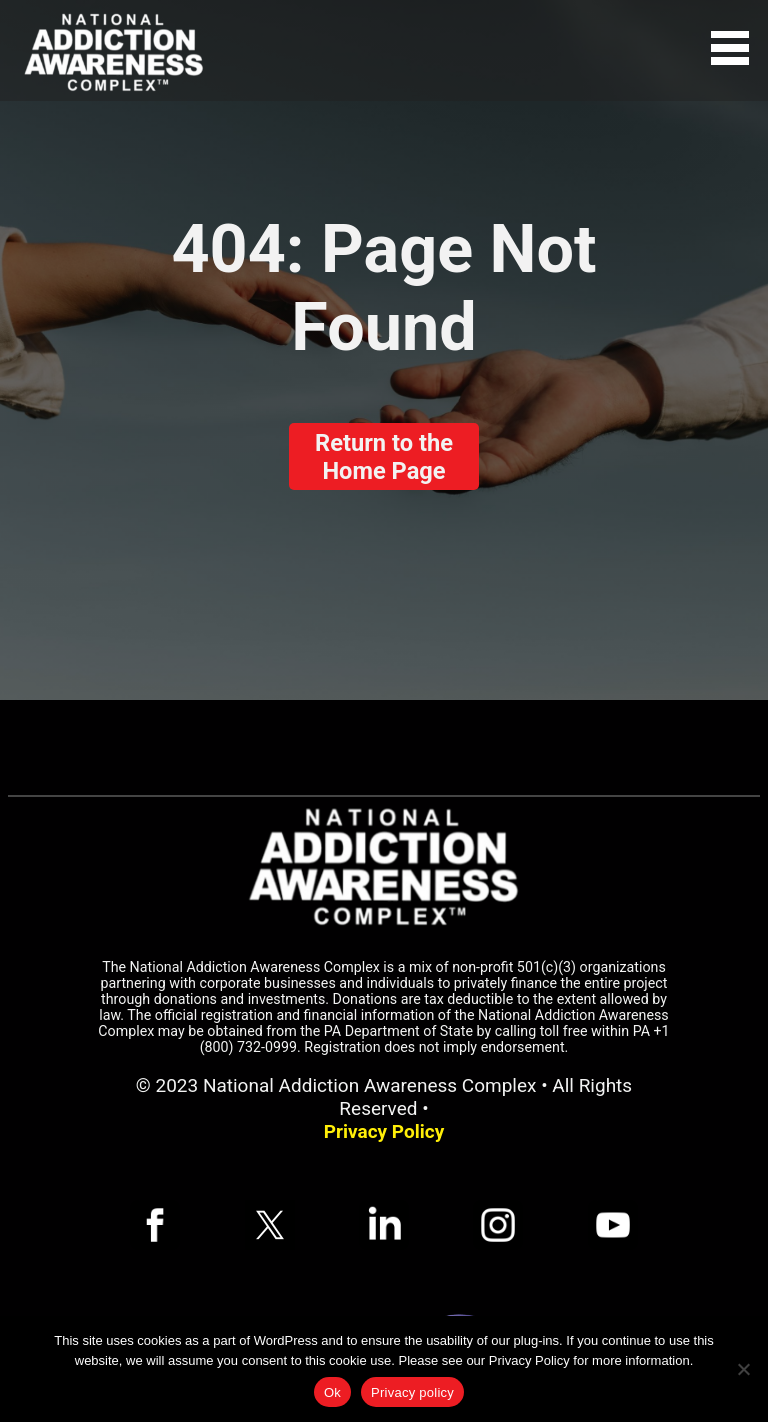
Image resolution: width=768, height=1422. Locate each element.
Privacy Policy (384, 1131)
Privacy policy (412, 1392)
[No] (743, 1369)
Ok (332, 1392)
